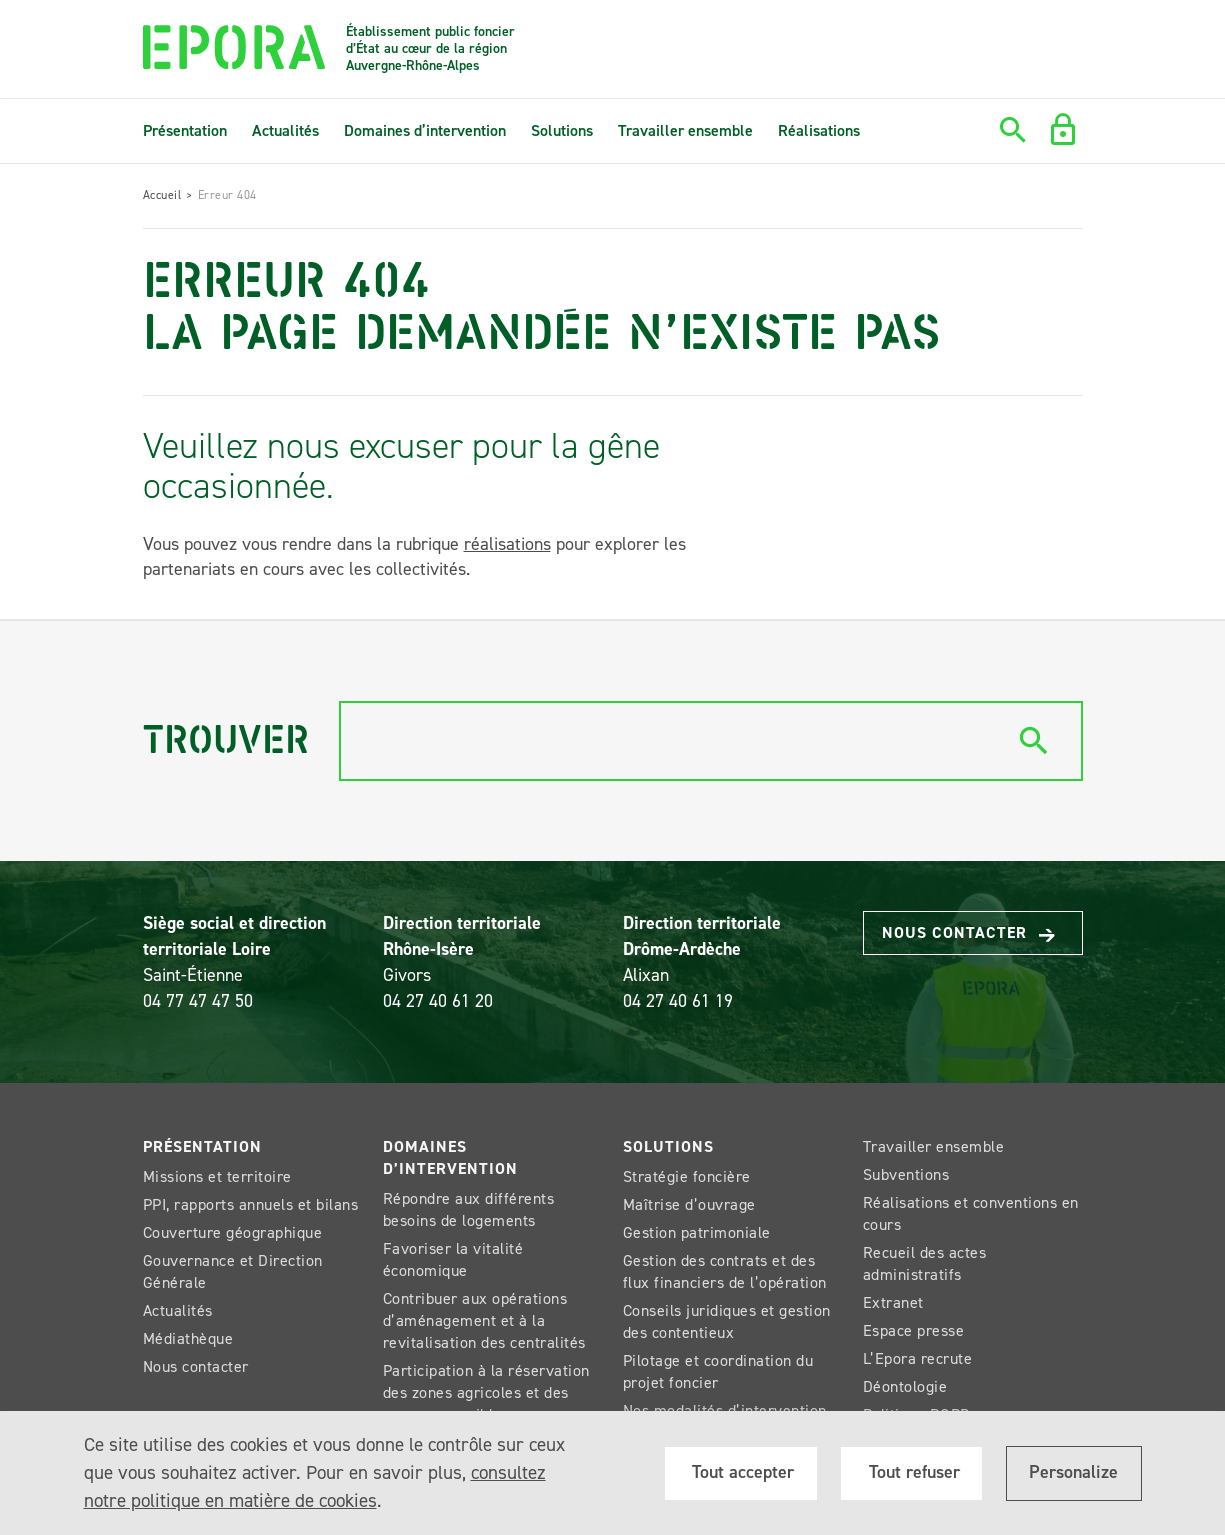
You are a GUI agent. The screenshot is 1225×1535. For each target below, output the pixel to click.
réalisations (507, 544)
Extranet (893, 1302)
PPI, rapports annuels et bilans (251, 1204)
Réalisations (819, 130)
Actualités (285, 130)
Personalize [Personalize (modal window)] (1073, 1472)
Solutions (562, 130)
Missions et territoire (217, 1176)
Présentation (185, 130)
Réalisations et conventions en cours (971, 1213)
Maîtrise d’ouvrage (689, 1204)
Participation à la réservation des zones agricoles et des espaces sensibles (486, 1392)
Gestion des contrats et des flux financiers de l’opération (725, 1271)
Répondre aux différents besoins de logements (469, 1209)
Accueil (162, 195)
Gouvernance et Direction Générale (233, 1271)
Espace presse (914, 1330)
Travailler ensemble (685, 130)
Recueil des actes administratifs (925, 1263)
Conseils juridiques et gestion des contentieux (727, 1321)
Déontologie (905, 1386)
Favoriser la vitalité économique (453, 1259)
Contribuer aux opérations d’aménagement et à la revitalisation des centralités (484, 1320)
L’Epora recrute (918, 1358)
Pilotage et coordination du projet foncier (718, 1371)
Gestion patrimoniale (697, 1232)
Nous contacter (977, 933)
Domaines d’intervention (425, 130)
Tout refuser (912, 1472)
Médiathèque (188, 1338)
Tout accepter (740, 1472)
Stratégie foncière (687, 1176)
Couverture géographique (233, 1232)
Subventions (906, 1174)
